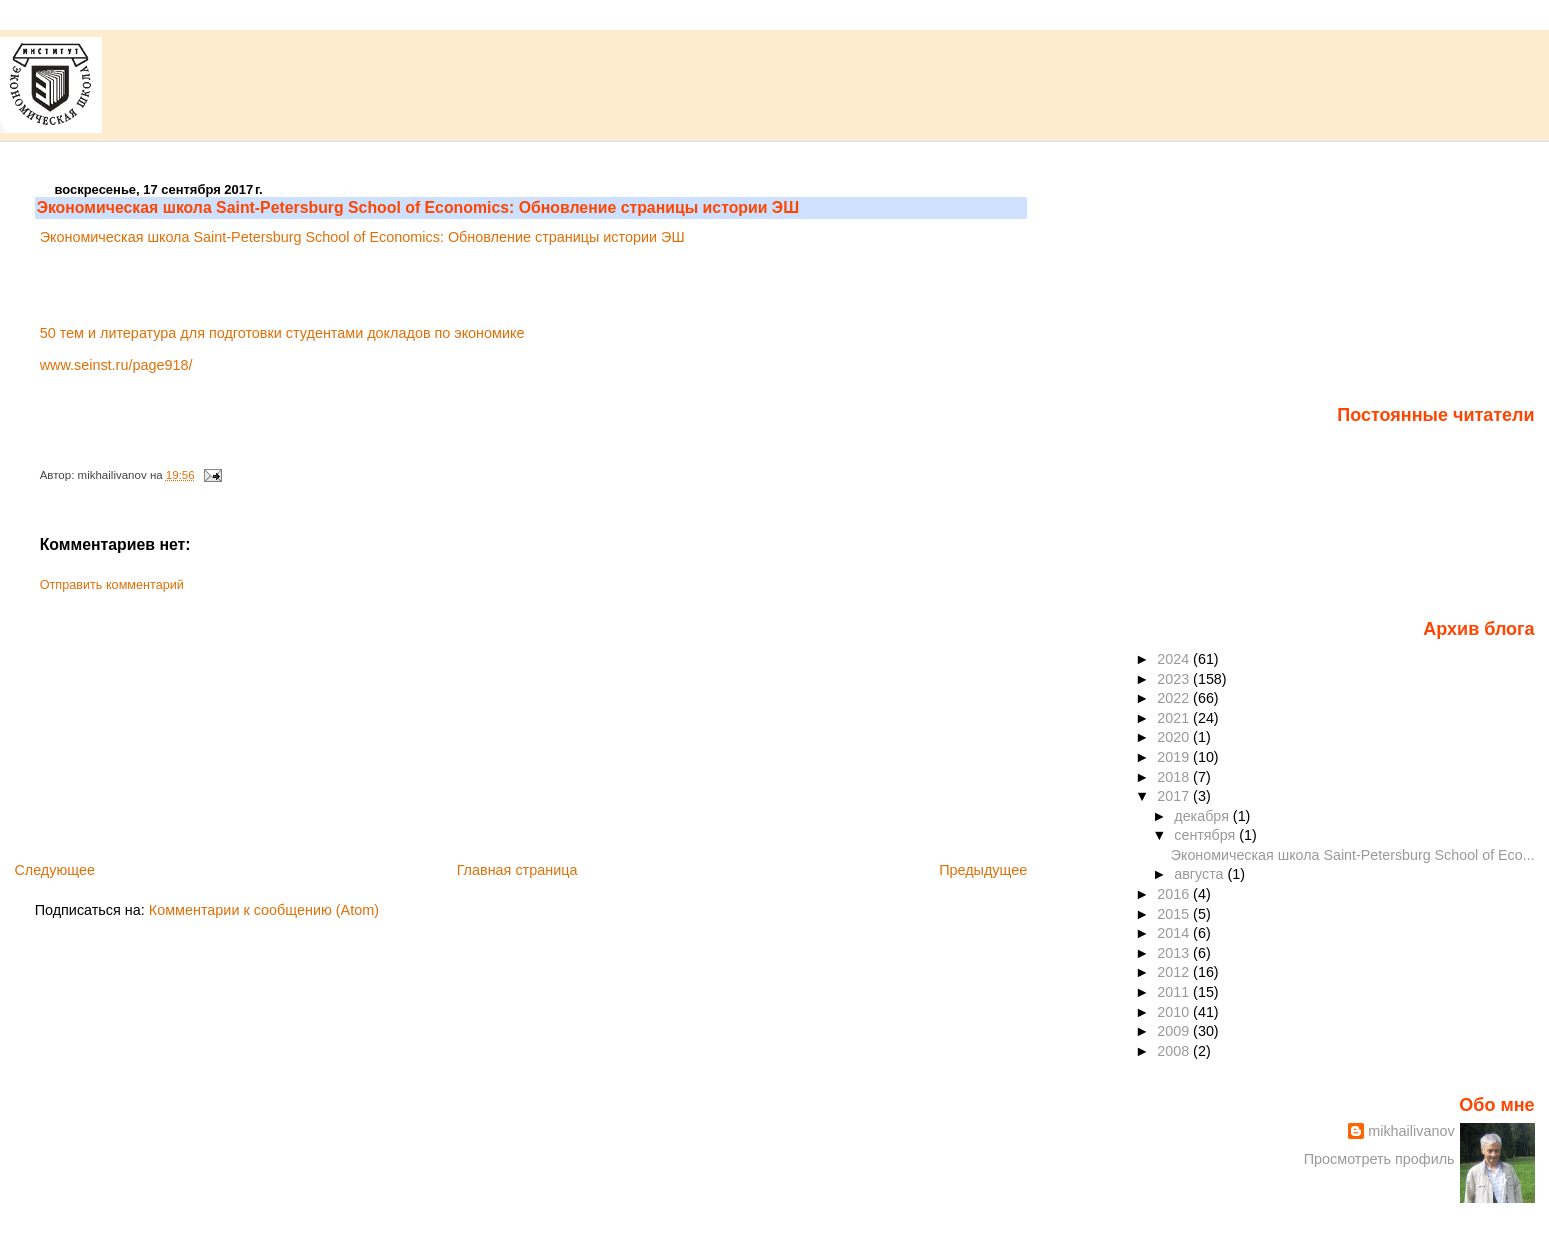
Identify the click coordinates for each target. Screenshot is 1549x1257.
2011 (1175, 992)
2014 (1175, 933)
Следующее (54, 870)
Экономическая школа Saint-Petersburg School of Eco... (1353, 855)
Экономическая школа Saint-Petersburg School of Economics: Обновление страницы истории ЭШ (418, 207)
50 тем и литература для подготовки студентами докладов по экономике (282, 333)
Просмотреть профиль (1379, 1159)
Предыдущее (983, 870)
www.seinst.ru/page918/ (116, 365)
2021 (1175, 718)
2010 (1175, 1012)
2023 (1175, 679)
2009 (1175, 1031)
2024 (1175, 659)
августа (1200, 874)
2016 (1175, 894)
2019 (1175, 757)
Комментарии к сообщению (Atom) (264, 910)
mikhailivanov (1411, 1131)
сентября (1206, 835)
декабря (1203, 816)
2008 (1175, 1051)
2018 (1175, 777)
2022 (1175, 698)
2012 (1175, 972)
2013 (1175, 953)
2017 (1175, 796)
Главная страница (517, 870)
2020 (1175, 737)
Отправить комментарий (112, 585)
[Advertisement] (185, 720)
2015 (1175, 914)
